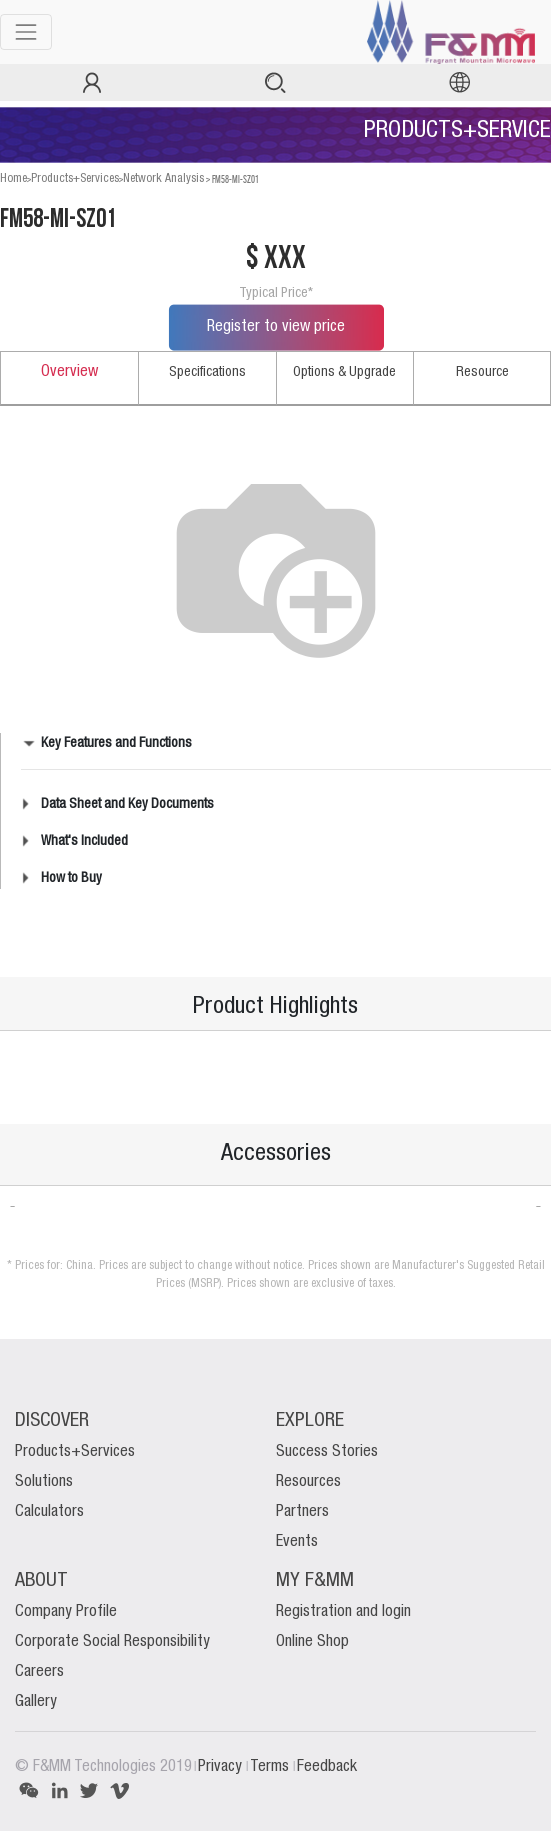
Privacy (222, 1767)
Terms (271, 1767)
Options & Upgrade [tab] (344, 372)
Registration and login (343, 1612)
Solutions (44, 1482)
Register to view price (276, 327)
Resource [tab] (482, 372)
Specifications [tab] (207, 372)
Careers (39, 1672)
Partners (302, 1512)
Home (13, 178)
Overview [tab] (69, 372)
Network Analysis (163, 178)
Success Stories (327, 1452)
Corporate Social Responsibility (112, 1642)
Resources (308, 1482)
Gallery (36, 1702)
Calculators (49, 1512)
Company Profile (66, 1612)
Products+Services (75, 178)
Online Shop (312, 1642)
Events (297, 1542)
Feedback (327, 1767)
